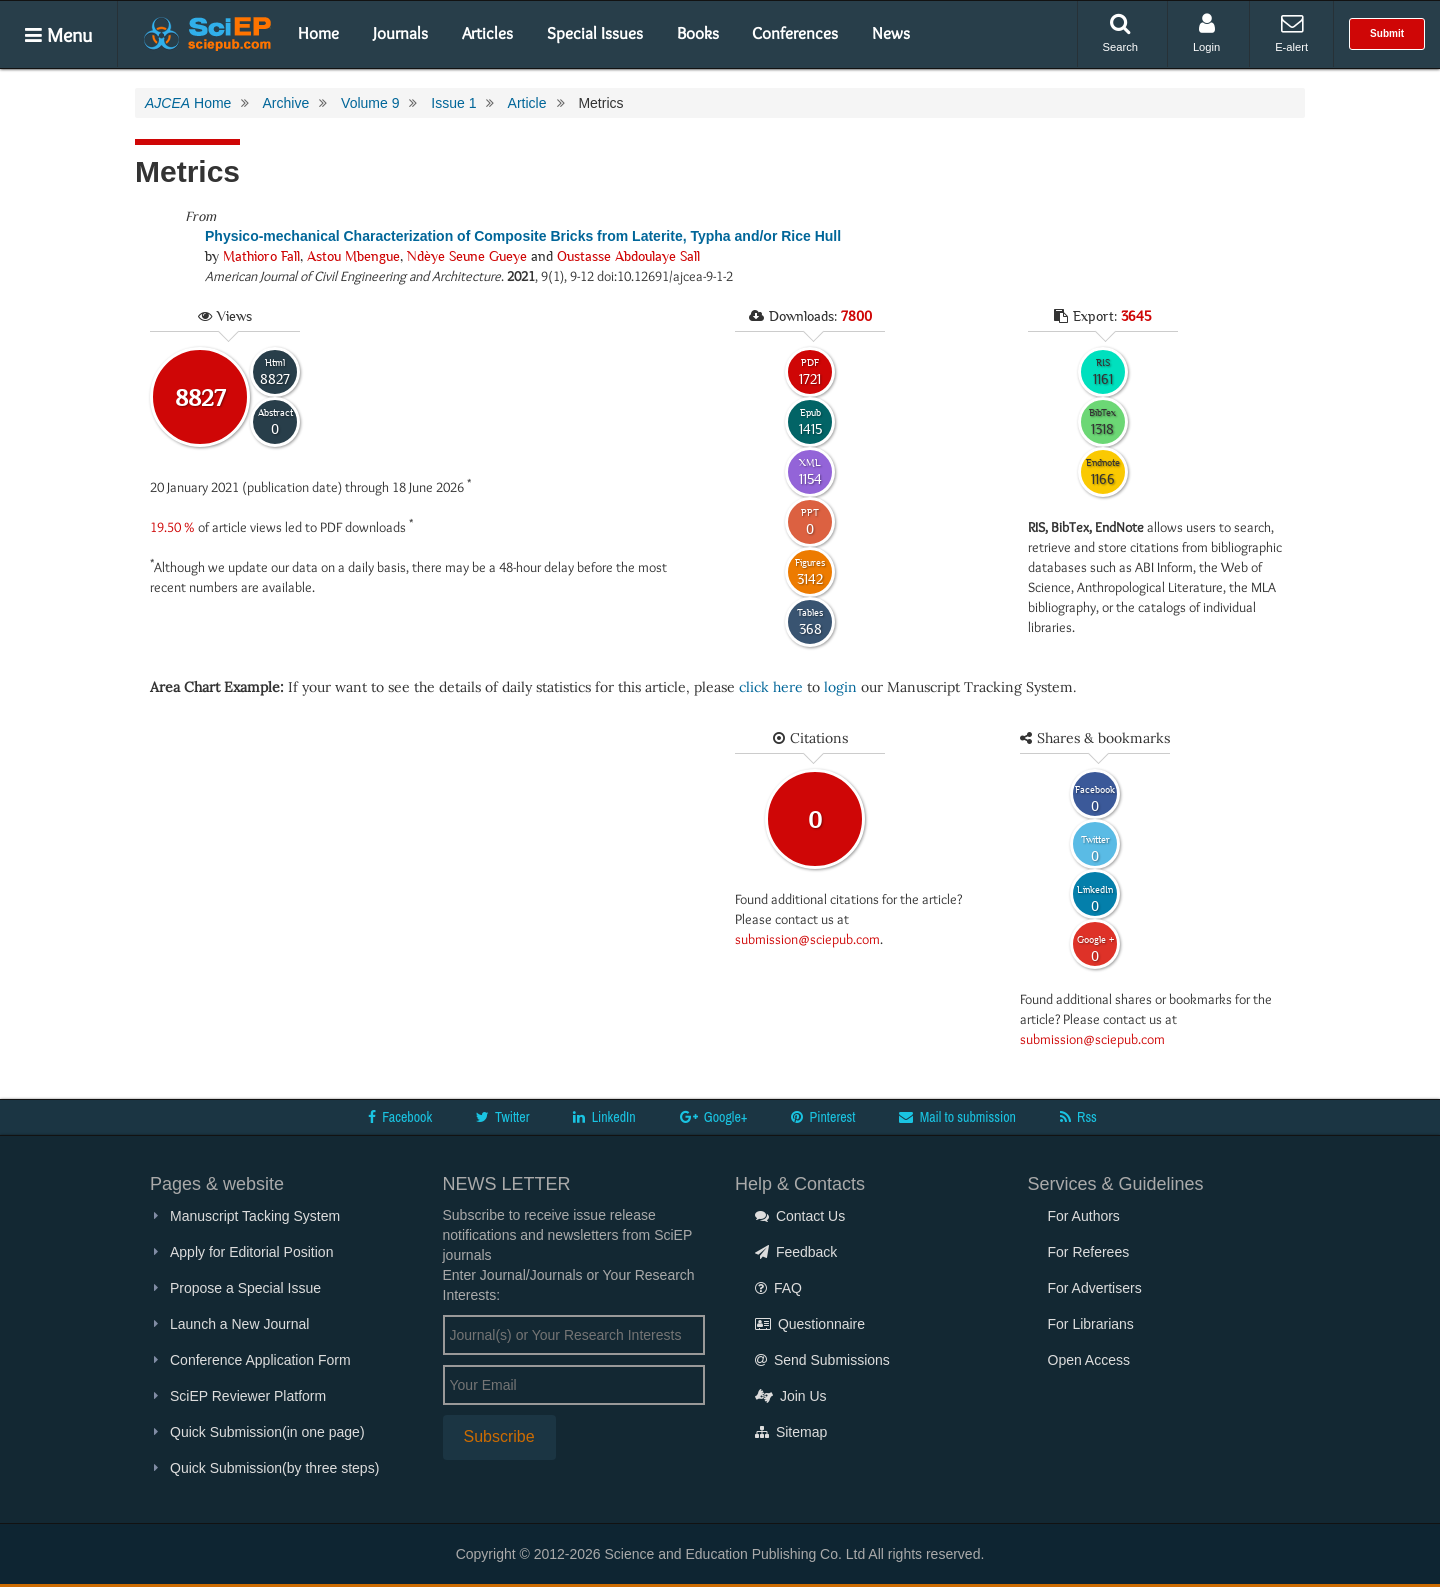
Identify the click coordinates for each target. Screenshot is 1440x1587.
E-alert (1291, 32)
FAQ (778, 1288)
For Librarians (1091, 1324)
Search (1120, 32)
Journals (400, 33)
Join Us (791, 1396)
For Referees (1089, 1252)
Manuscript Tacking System (255, 1216)
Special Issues (595, 33)
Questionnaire (810, 1324)
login (840, 687)
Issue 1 (453, 103)
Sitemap (791, 1432)
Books (698, 33)
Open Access (1089, 1360)
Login (1206, 32)
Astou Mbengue (353, 256)
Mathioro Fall (261, 256)
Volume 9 (370, 103)
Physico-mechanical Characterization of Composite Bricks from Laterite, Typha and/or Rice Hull (523, 236)
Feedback (796, 1252)
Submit (1387, 33)
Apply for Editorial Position (251, 1252)
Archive (285, 103)
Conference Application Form (260, 1360)
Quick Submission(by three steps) (274, 1468)
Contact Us (800, 1216)
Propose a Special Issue (245, 1288)
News (891, 33)
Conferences (795, 33)
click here (771, 687)
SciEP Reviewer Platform (248, 1396)
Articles (487, 33)
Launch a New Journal (239, 1324)
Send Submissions (822, 1360)
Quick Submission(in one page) (267, 1432)
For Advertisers (1095, 1288)
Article (527, 103)
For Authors (1084, 1216)
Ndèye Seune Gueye (467, 256)
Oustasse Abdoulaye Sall (628, 256)
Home (318, 33)
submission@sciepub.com (807, 939)
